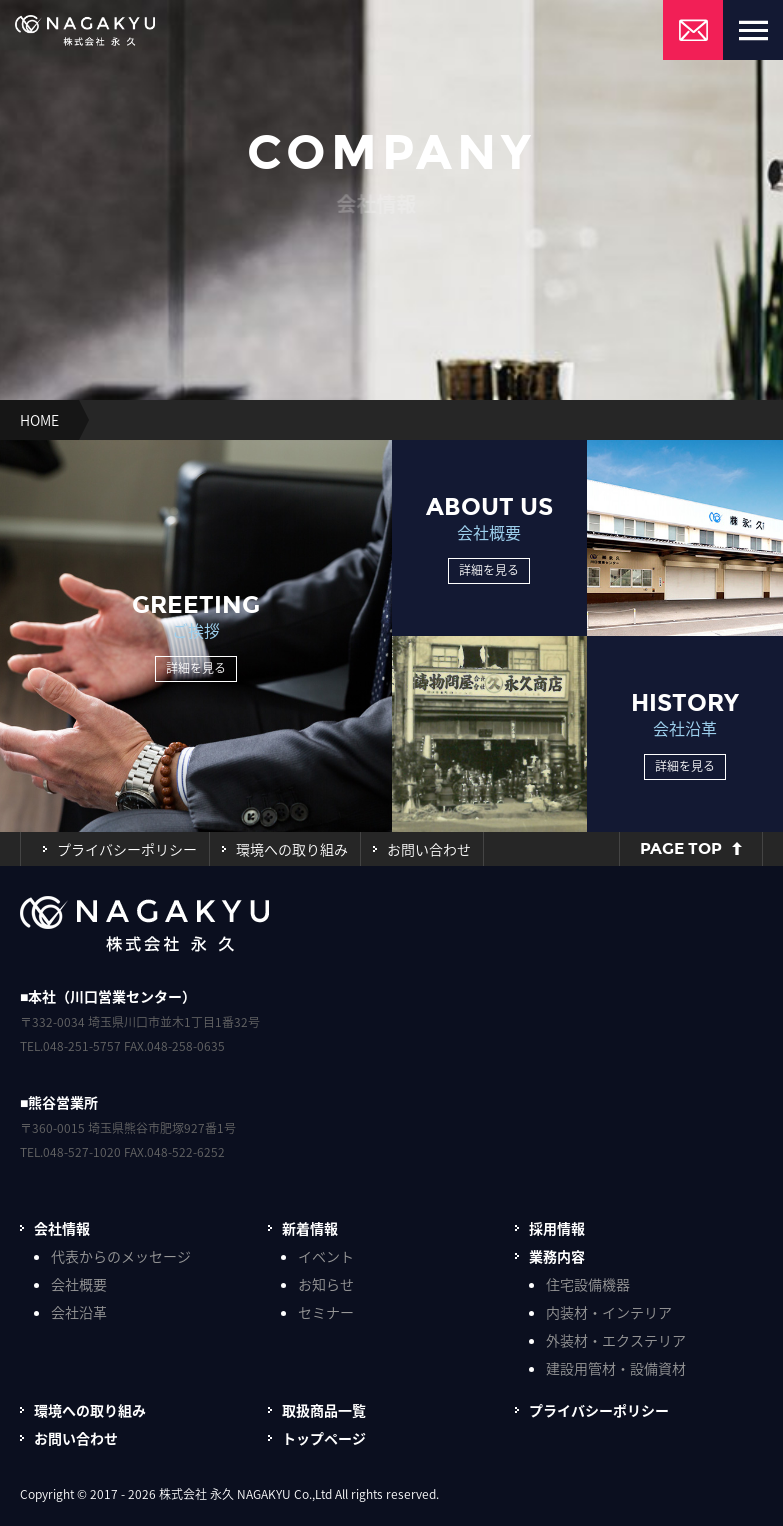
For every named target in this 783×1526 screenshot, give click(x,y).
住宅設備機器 (588, 1284)
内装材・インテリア (609, 1312)
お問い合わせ (429, 849)
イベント (326, 1256)
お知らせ (326, 1284)
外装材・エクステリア (616, 1340)
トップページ (324, 1438)
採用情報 (557, 1228)
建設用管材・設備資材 (616, 1368)
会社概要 (79, 1284)
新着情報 (310, 1228)
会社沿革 (79, 1312)
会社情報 (62, 1228)
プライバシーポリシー (127, 849)
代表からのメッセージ (121, 1256)
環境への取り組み (292, 849)
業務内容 (557, 1256)
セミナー (326, 1312)
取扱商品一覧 (324, 1410)
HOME (39, 420)
